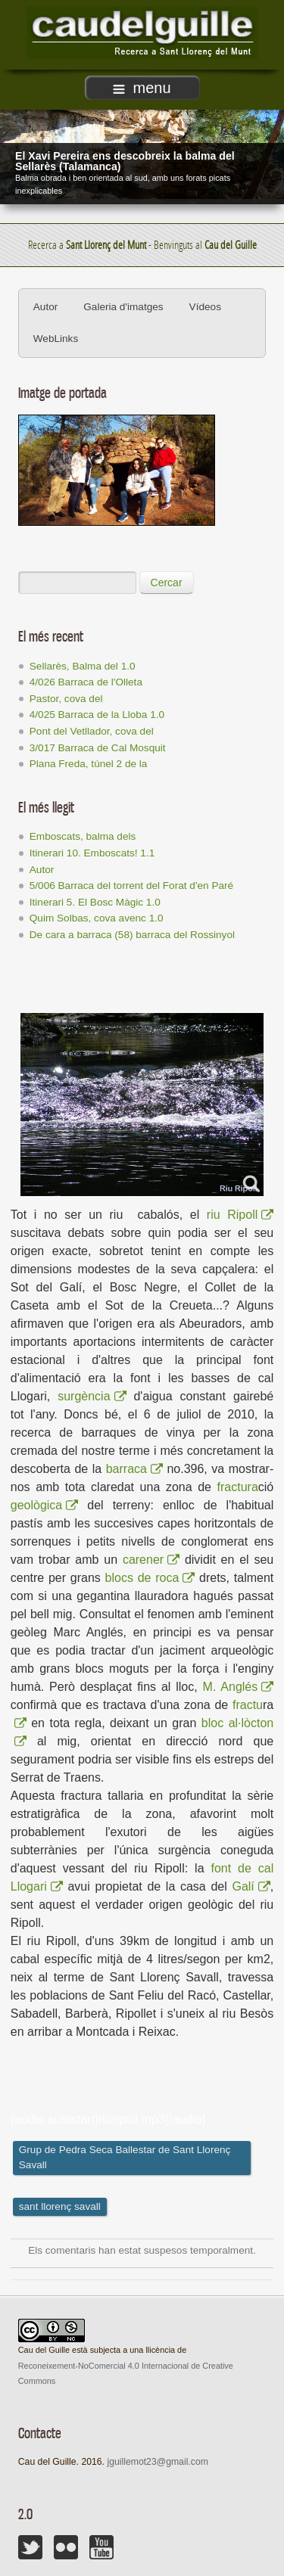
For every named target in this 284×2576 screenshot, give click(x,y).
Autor (45, 306)
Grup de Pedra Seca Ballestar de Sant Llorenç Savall (125, 2157)
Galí (251, 1886)
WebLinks (55, 338)
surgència (92, 1396)
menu (141, 87)
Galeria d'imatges (123, 306)
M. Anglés (238, 1686)
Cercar (167, 582)
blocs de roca (150, 1577)
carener (151, 1559)
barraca (134, 1468)
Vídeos (205, 306)
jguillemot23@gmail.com (157, 2461)
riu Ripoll (240, 1214)
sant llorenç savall (60, 2206)
